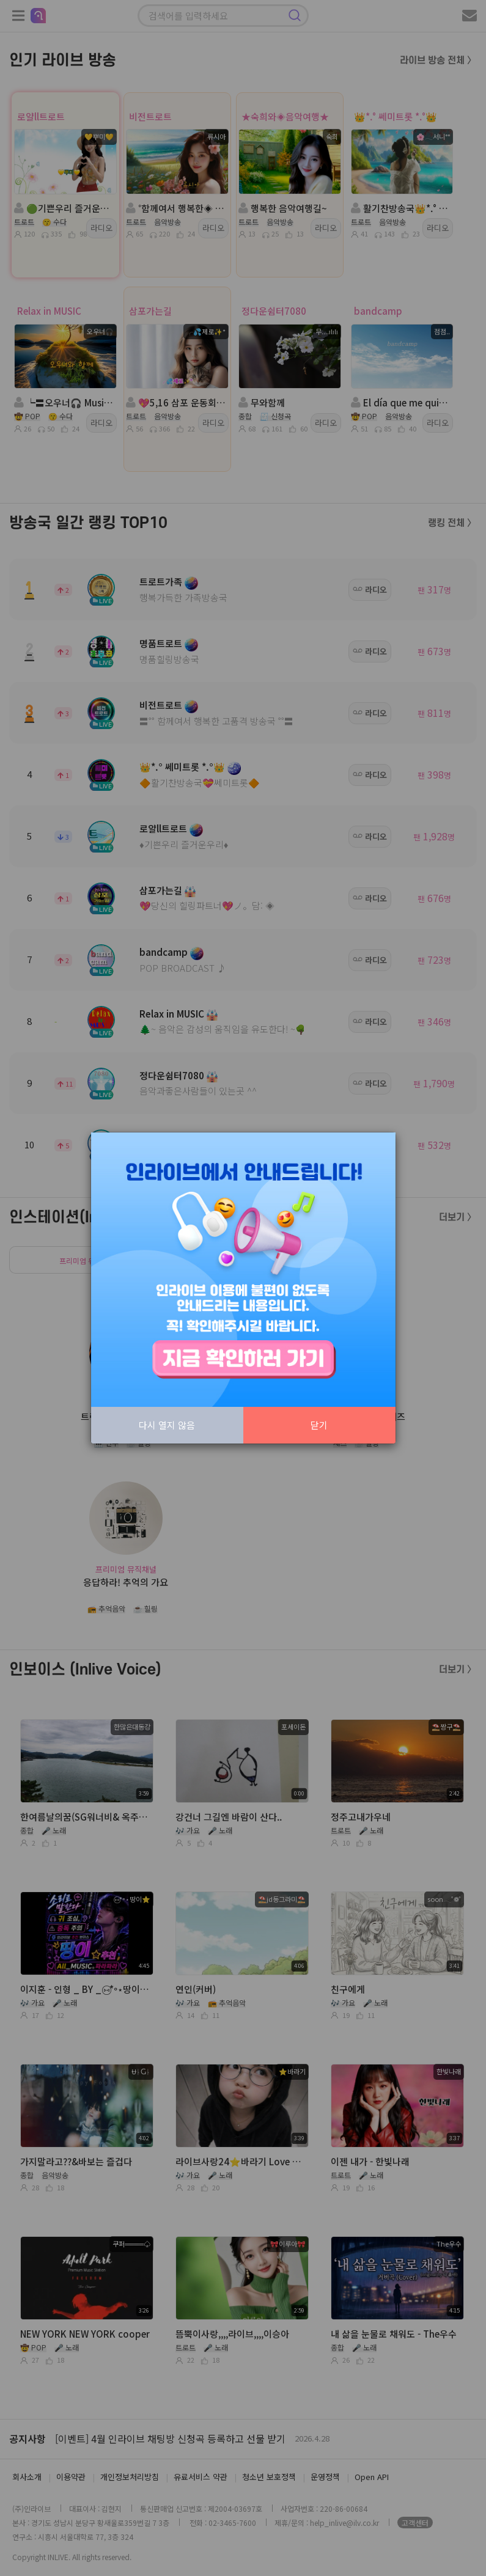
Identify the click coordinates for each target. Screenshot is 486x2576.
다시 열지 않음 (167, 1424)
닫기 (319, 1424)
